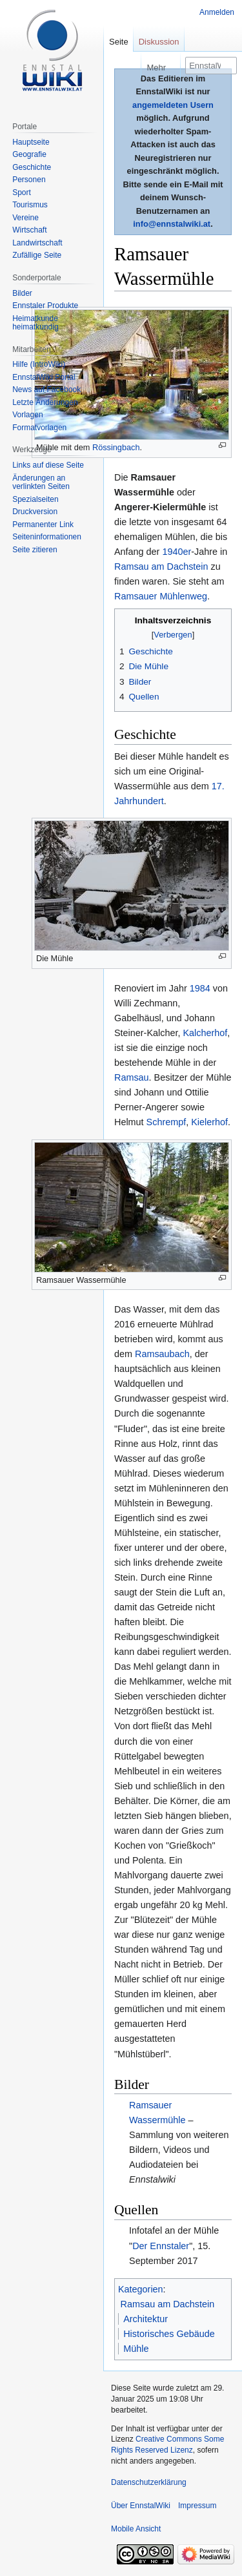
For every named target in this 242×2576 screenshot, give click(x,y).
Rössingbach (116, 447)
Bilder (22, 293)
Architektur (145, 2319)
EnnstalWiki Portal (43, 377)
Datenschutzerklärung (149, 2482)
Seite (118, 42)
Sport (21, 192)
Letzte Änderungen (44, 402)
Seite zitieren (34, 549)
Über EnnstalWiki (140, 2505)
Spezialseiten (35, 499)
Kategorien (140, 2289)
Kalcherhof (205, 1033)
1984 (200, 988)
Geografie (29, 154)
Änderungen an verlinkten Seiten (41, 482)
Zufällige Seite (36, 255)
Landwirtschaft (37, 242)
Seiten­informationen (46, 536)
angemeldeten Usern (173, 105)
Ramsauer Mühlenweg (160, 596)
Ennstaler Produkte (45, 305)
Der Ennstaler (160, 2246)
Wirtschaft (29, 229)
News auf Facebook (46, 389)
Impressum (197, 2505)
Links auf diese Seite (48, 465)
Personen (28, 179)
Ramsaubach (162, 1354)
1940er (176, 551)
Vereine (25, 217)
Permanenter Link (43, 524)
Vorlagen (27, 414)
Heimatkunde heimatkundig (35, 323)
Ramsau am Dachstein (161, 566)
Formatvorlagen (39, 427)
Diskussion (159, 42)
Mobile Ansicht (136, 2528)
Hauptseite (30, 142)
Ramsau (131, 1077)
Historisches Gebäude (169, 2334)
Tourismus (30, 204)
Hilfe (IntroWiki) (38, 364)
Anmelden (216, 12)
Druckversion (34, 511)
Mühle (135, 2348)
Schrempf (166, 1122)
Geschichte (31, 167)
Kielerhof (209, 1122)
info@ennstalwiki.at (171, 224)
